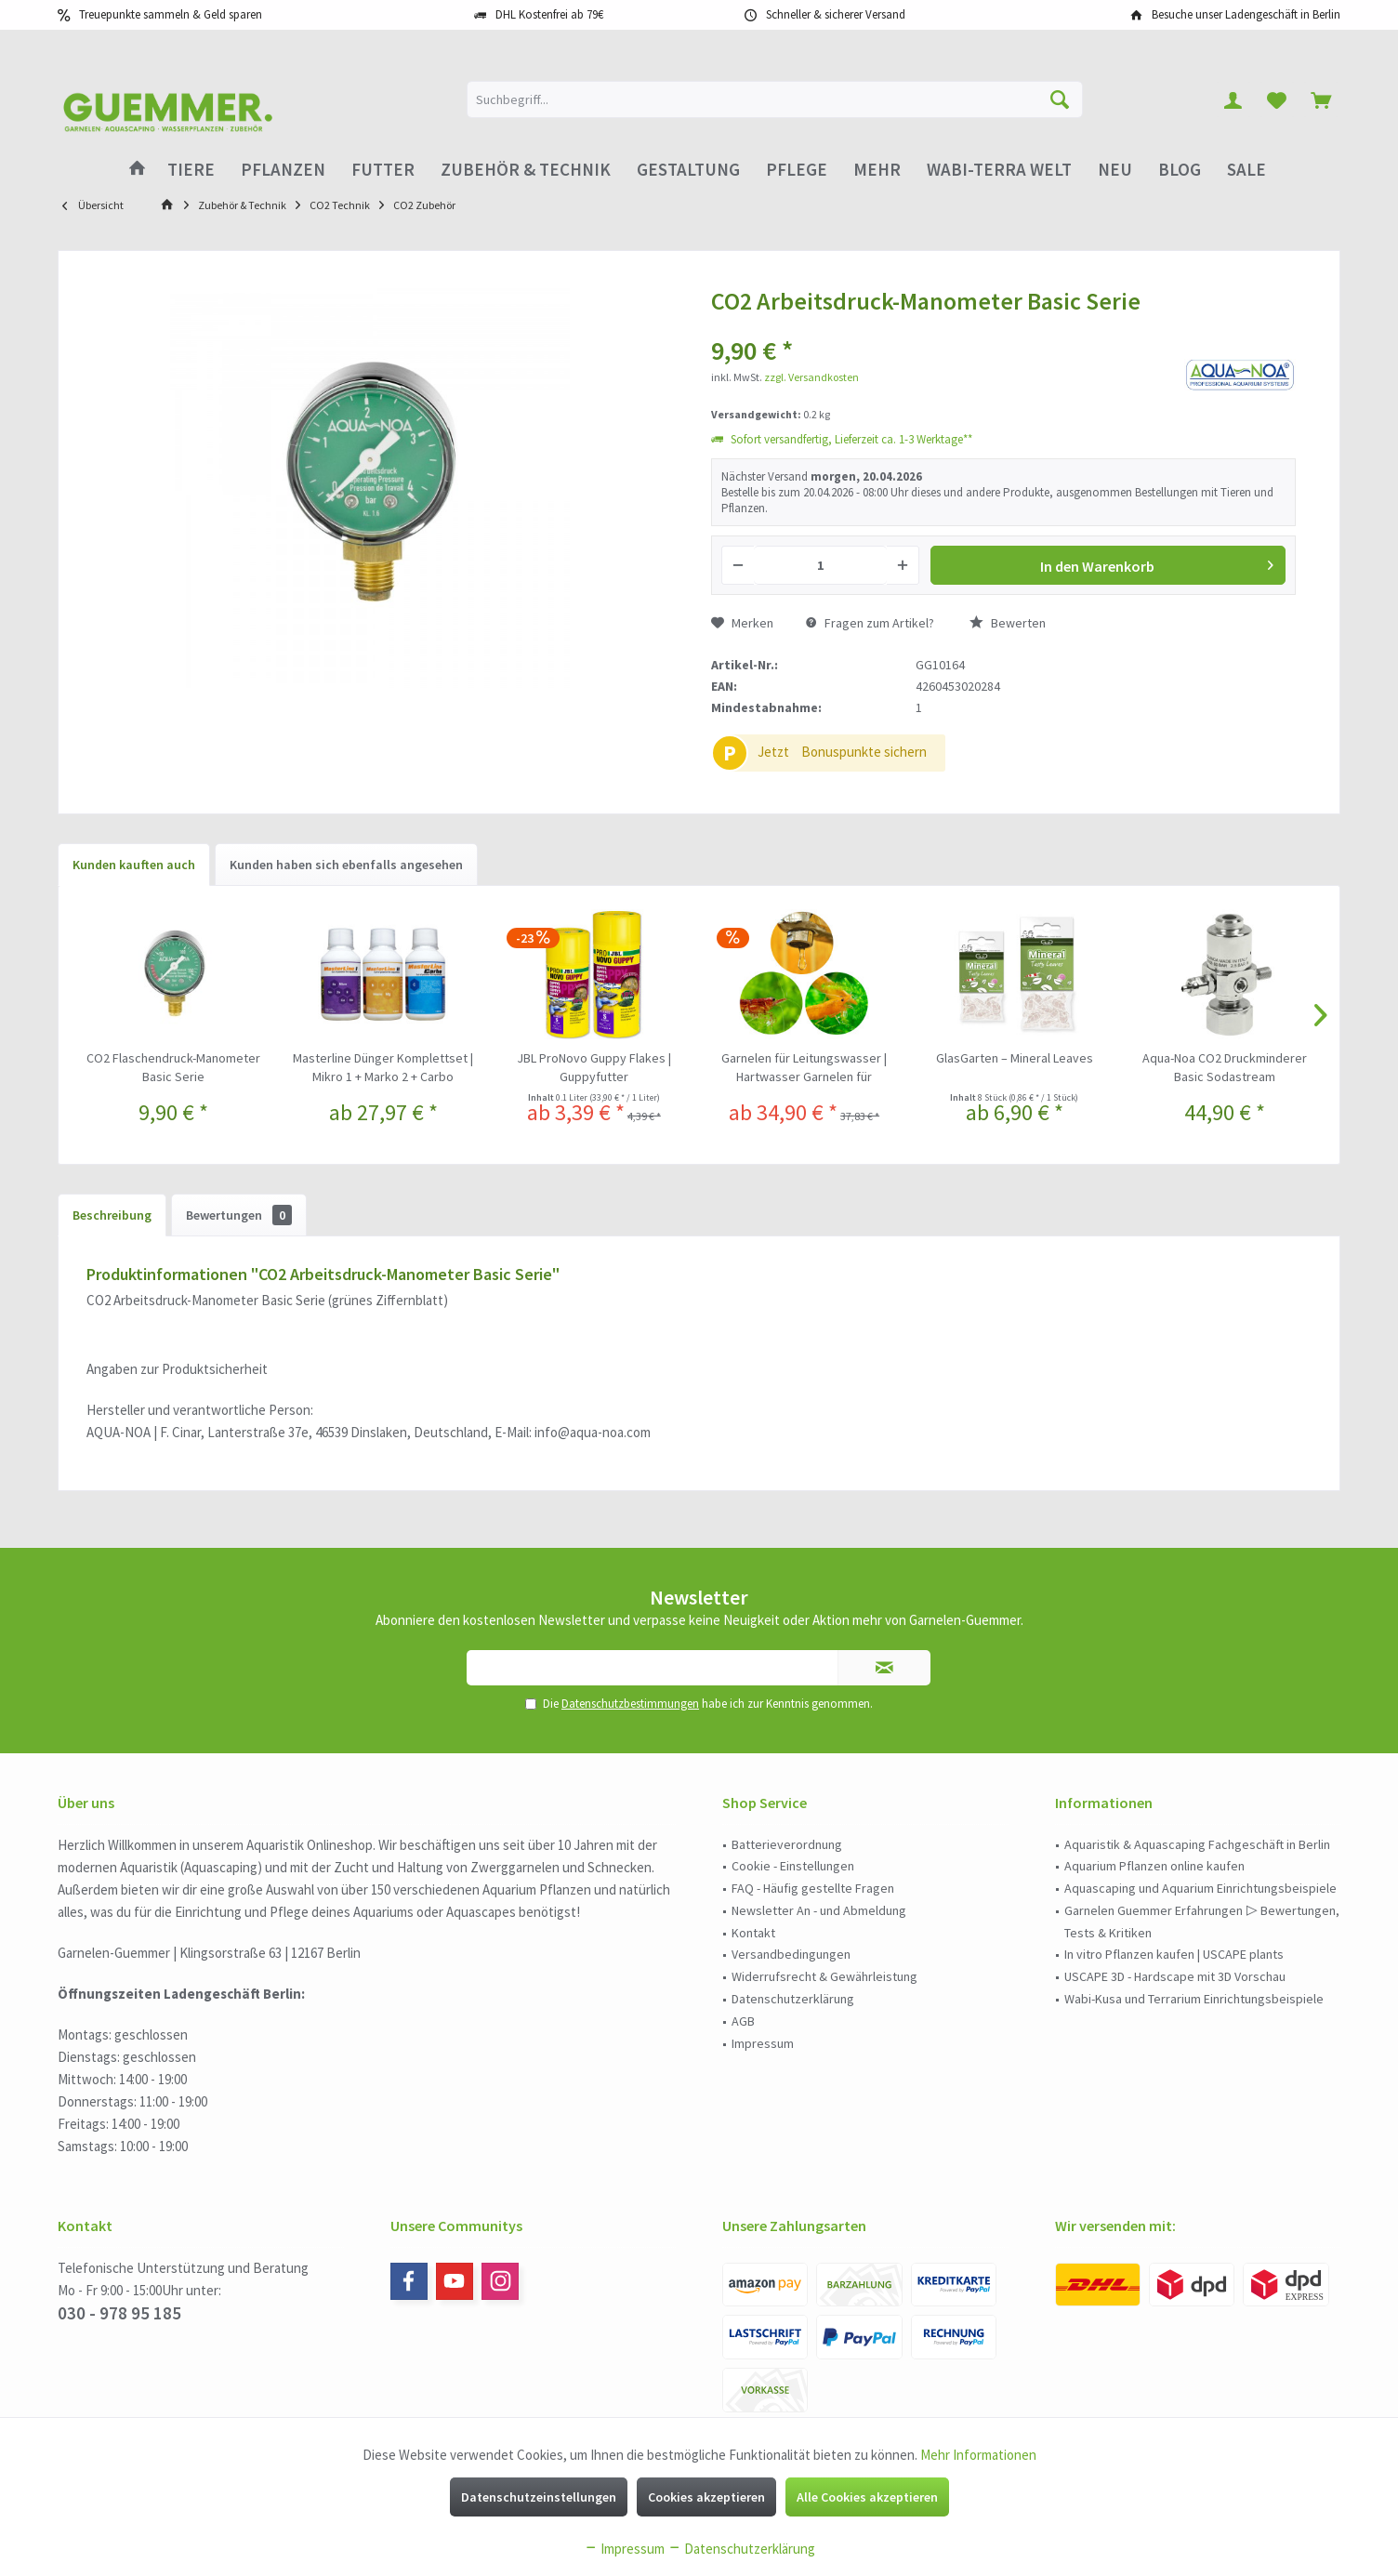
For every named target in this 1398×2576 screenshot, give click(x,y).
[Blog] (1179, 170)
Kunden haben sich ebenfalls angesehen (346, 864)
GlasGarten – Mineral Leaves (1014, 1058)
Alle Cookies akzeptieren (867, 2497)
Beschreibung (112, 1215)
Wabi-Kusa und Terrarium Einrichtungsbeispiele (1194, 1998)
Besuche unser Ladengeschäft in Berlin (1246, 14)
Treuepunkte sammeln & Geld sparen (170, 14)
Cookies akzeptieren (706, 2497)
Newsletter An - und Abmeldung (819, 1910)
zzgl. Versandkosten (811, 377)
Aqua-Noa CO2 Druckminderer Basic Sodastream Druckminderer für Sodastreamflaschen (1224, 1068)
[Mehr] (877, 170)
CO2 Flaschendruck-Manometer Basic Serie (173, 1067)
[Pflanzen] (283, 170)
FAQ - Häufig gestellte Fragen (813, 1888)
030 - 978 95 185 (119, 2313)
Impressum (763, 2043)
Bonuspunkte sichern (864, 751)
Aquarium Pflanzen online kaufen (1154, 1865)
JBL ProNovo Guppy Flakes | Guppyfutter (594, 1067)
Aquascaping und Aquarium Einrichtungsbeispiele (1200, 1888)
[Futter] (383, 170)
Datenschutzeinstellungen (538, 2497)
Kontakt (753, 1932)
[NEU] (1115, 170)
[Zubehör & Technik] (526, 170)
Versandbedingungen (791, 1954)
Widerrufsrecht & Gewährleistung (824, 1976)
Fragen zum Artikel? (870, 622)
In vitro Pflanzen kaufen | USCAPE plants (1174, 1954)
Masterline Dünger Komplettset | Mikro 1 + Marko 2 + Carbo (383, 1067)
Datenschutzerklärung (793, 1998)
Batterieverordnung (787, 1844)
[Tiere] (191, 170)
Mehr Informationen (978, 2455)
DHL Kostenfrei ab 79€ (549, 14)
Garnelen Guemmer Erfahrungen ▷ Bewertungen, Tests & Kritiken (1201, 1921)
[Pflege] (796, 170)
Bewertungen (239, 1215)
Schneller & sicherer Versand (835, 14)
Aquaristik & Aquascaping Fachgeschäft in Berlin (1197, 1844)
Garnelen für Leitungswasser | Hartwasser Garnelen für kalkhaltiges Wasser (804, 1068)
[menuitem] (1320, 99)
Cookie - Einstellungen (793, 1865)
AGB (743, 2021)
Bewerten (1007, 622)
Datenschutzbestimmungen (630, 1703)
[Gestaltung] (688, 170)
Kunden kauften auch (134, 864)
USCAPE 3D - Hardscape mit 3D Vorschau (1175, 1976)
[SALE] (1246, 170)
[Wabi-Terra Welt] (999, 170)
